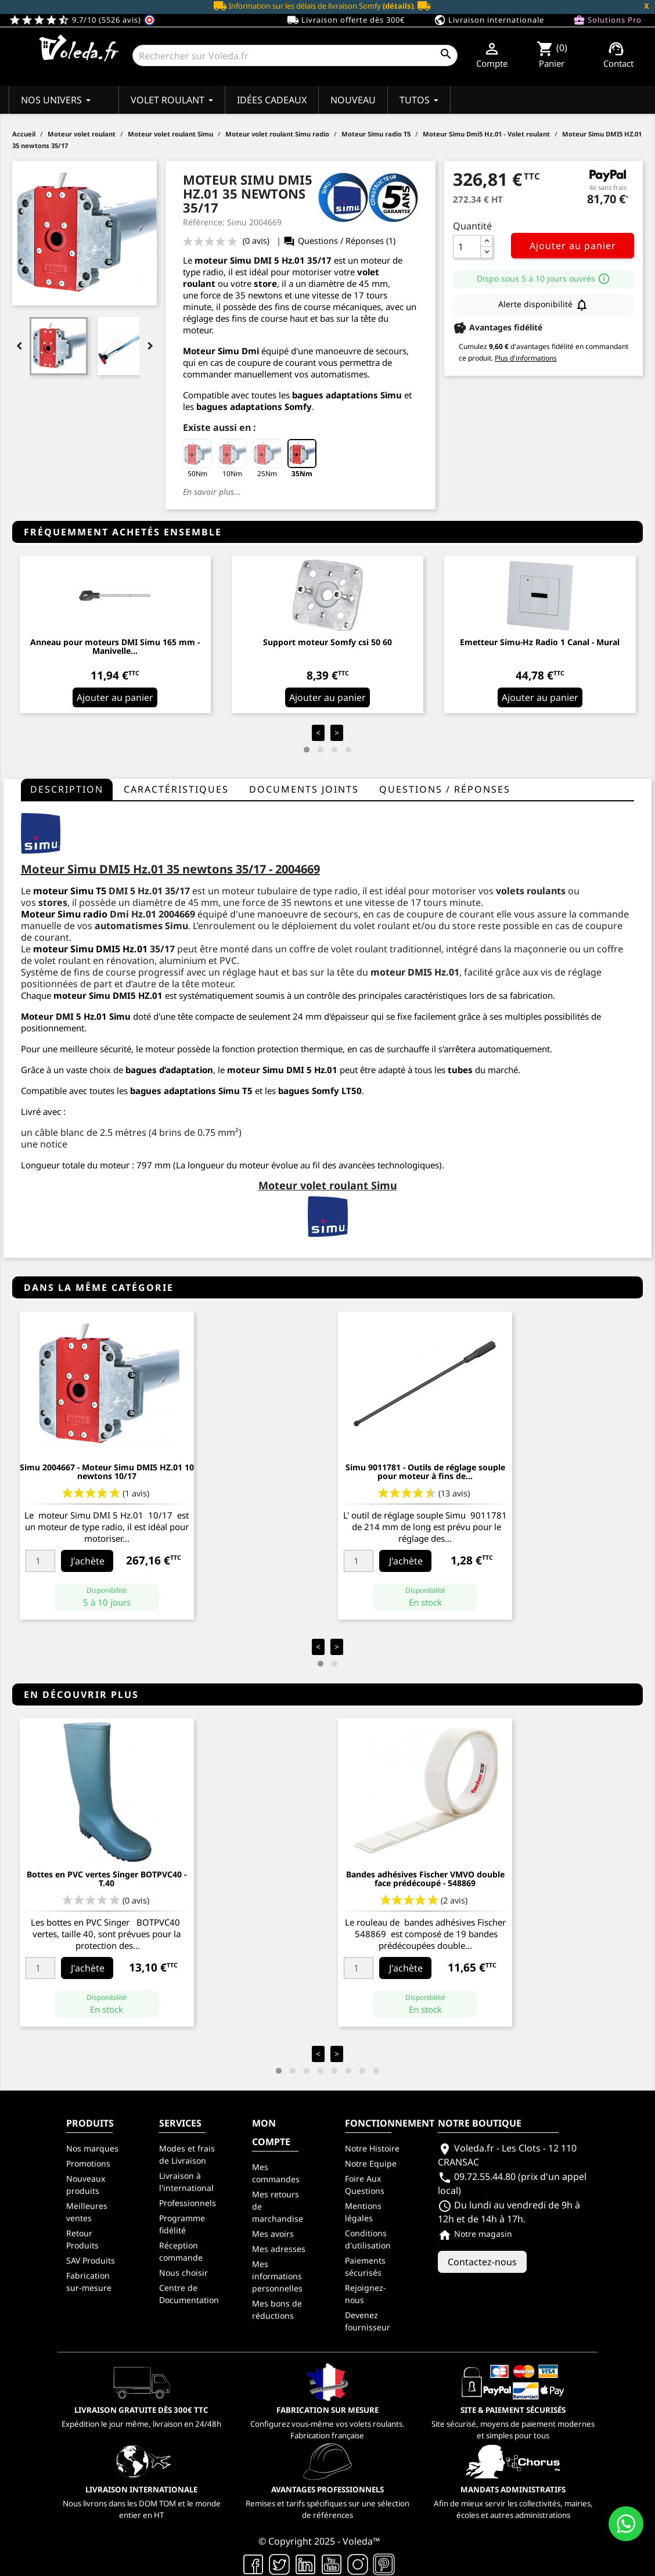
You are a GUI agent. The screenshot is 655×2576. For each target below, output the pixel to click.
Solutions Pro (607, 20)
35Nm (301, 458)
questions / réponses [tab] (444, 789)
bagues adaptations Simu (347, 395)
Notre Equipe (371, 2163)
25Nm (267, 458)
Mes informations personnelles (277, 2276)
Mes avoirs (273, 2233)
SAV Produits (90, 2260)
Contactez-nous (482, 2261)
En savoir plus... (212, 491)
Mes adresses (278, 2248)
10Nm (232, 458)
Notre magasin (475, 2233)
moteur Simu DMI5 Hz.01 (90, 948)
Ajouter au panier (573, 245)
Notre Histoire (372, 2148)
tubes (460, 1069)
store (265, 283)
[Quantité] (467, 246)
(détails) (398, 6)
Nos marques (92, 2148)
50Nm (197, 458)
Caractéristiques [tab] (176, 789)
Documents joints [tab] (304, 789)
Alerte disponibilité (543, 305)
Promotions (88, 2163)
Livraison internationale (489, 20)
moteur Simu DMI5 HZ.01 (108, 995)
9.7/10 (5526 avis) (82, 20)
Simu (120, 1016)
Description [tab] (66, 789)
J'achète (88, 1561)
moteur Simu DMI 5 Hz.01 (250, 260)
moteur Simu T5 (69, 890)
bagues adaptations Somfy (254, 406)
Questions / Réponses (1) (339, 240)
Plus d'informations (526, 358)
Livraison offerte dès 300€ (346, 20)
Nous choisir (183, 2272)
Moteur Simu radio (64, 914)
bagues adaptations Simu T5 (191, 1090)
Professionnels (187, 2202)
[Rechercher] (295, 55)
